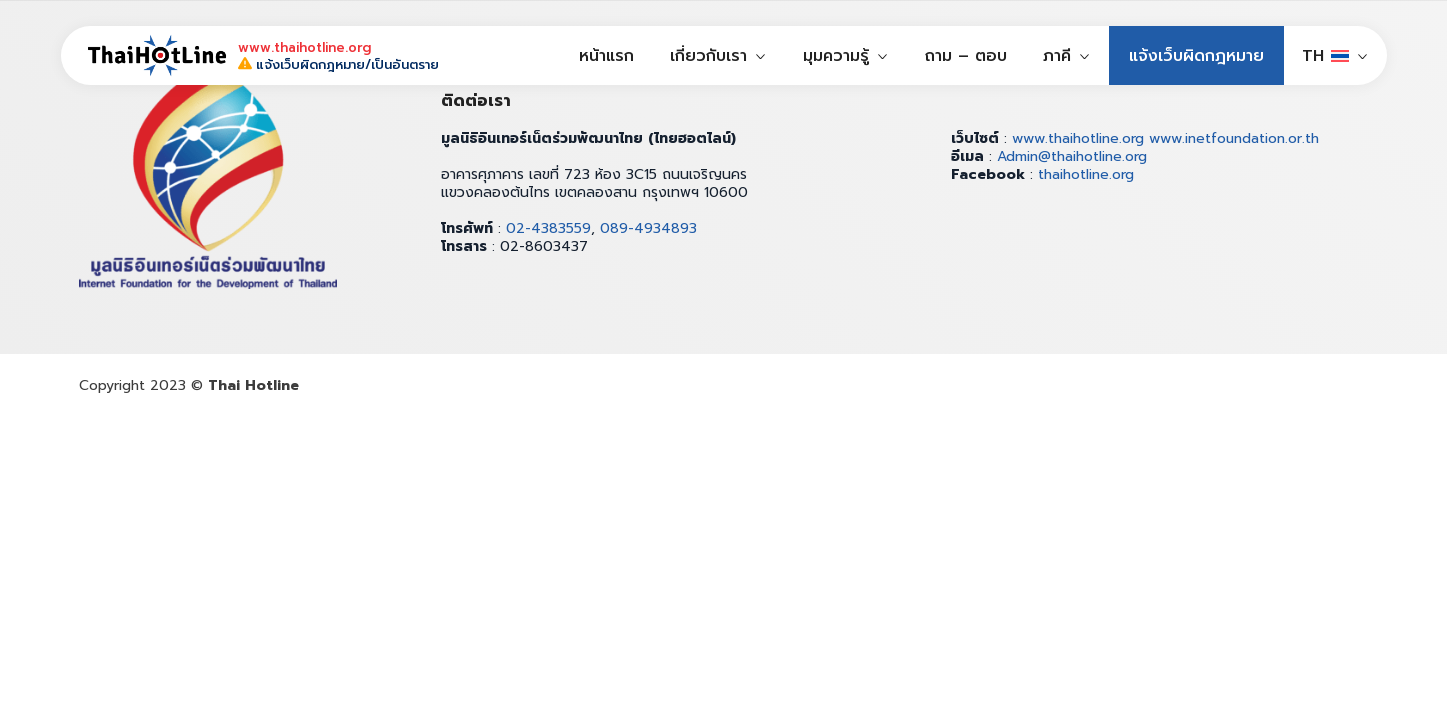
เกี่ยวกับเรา (708, 56)
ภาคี (1057, 56)
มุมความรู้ (836, 56)
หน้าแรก (606, 56)
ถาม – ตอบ (966, 56)
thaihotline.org (1086, 174)
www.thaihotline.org (1078, 138)
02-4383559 (548, 228)
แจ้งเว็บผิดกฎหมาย (1196, 56)
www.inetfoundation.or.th (1234, 138)
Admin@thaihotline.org (1072, 156)
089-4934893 (648, 228)
